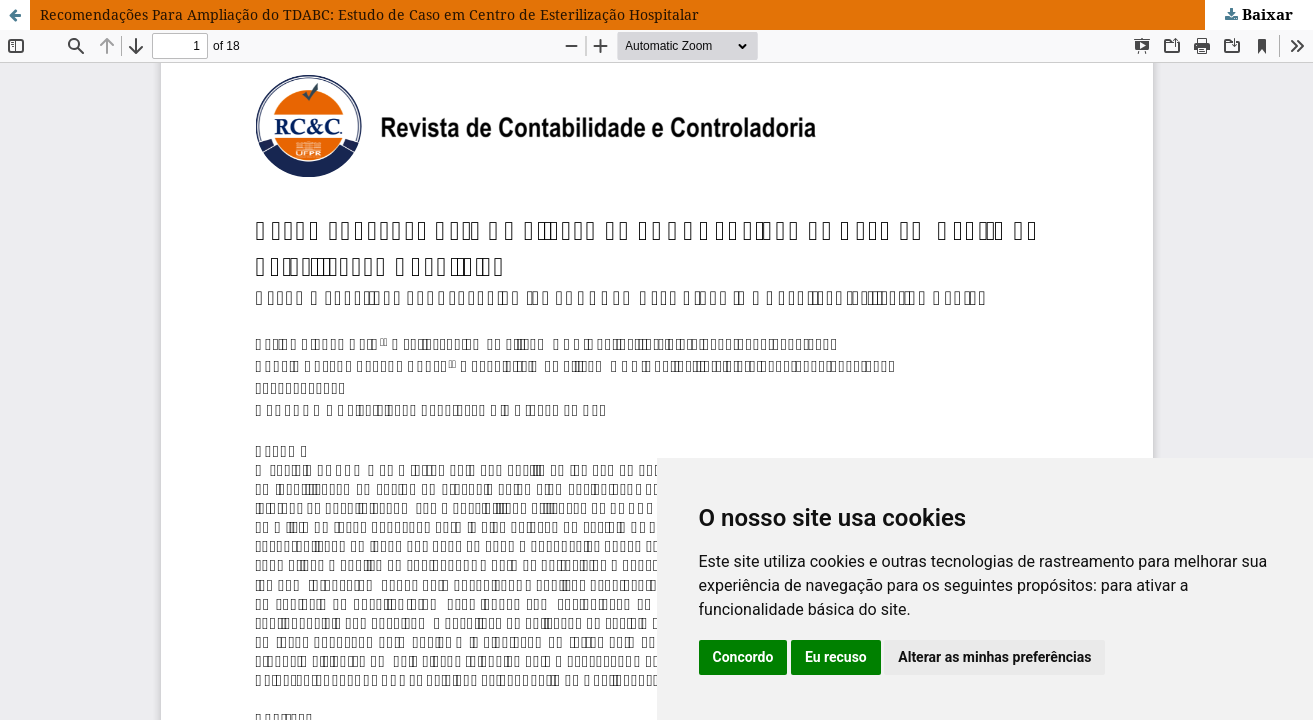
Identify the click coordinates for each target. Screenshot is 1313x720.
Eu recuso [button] (836, 657)
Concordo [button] (743, 657)
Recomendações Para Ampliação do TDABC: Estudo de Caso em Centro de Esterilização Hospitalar (369, 14)
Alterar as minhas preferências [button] (994, 657)
